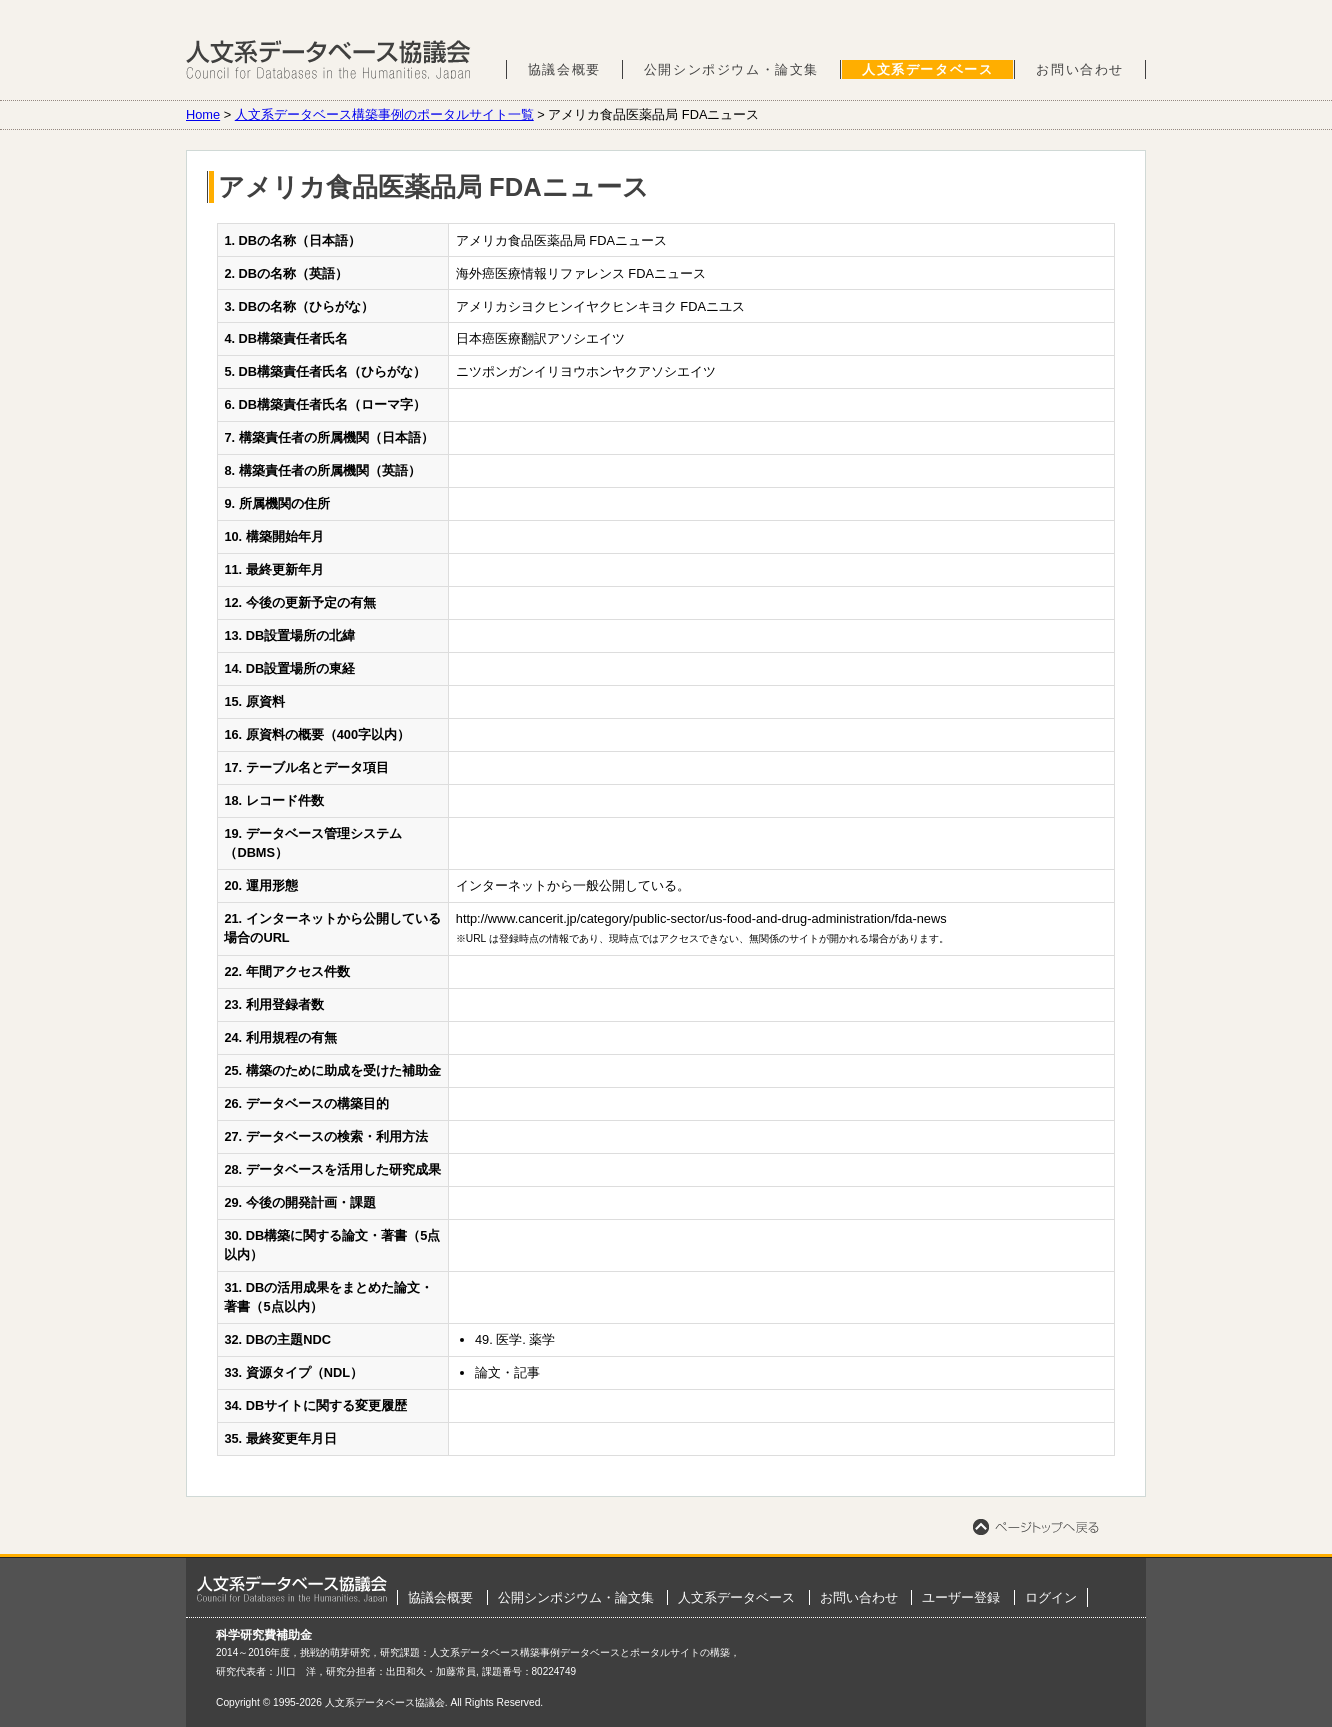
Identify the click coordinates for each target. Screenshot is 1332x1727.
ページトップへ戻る (1036, 1527)
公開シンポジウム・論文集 (731, 69)
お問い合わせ (1080, 69)
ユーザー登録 (961, 1597)
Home (203, 114)
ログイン (1051, 1597)
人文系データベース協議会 (328, 60)
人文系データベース (927, 69)
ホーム (292, 1589)
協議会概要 (564, 69)
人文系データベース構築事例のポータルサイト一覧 (384, 114)
